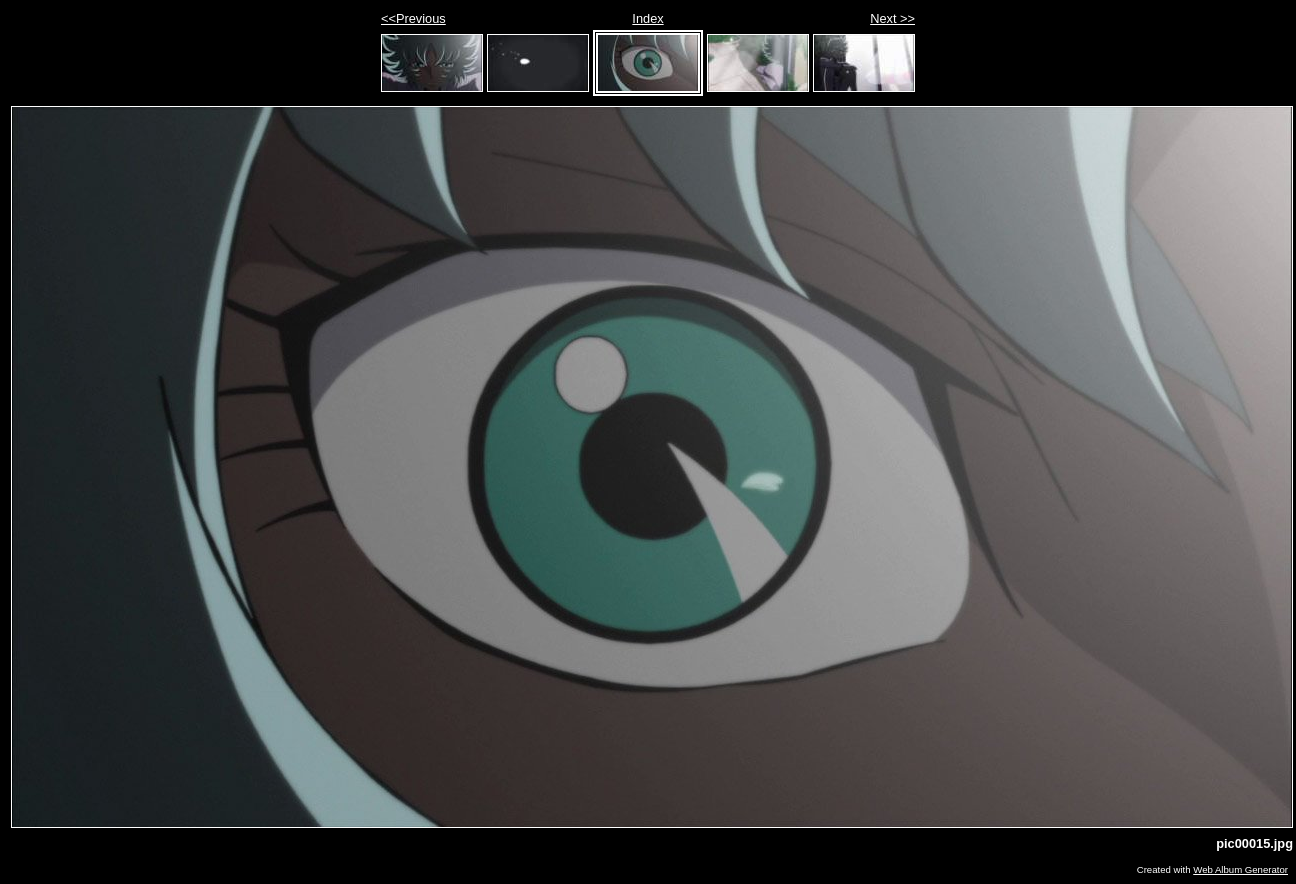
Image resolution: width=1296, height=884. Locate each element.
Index (647, 18)
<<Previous (413, 18)
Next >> (892, 18)
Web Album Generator (1240, 869)
